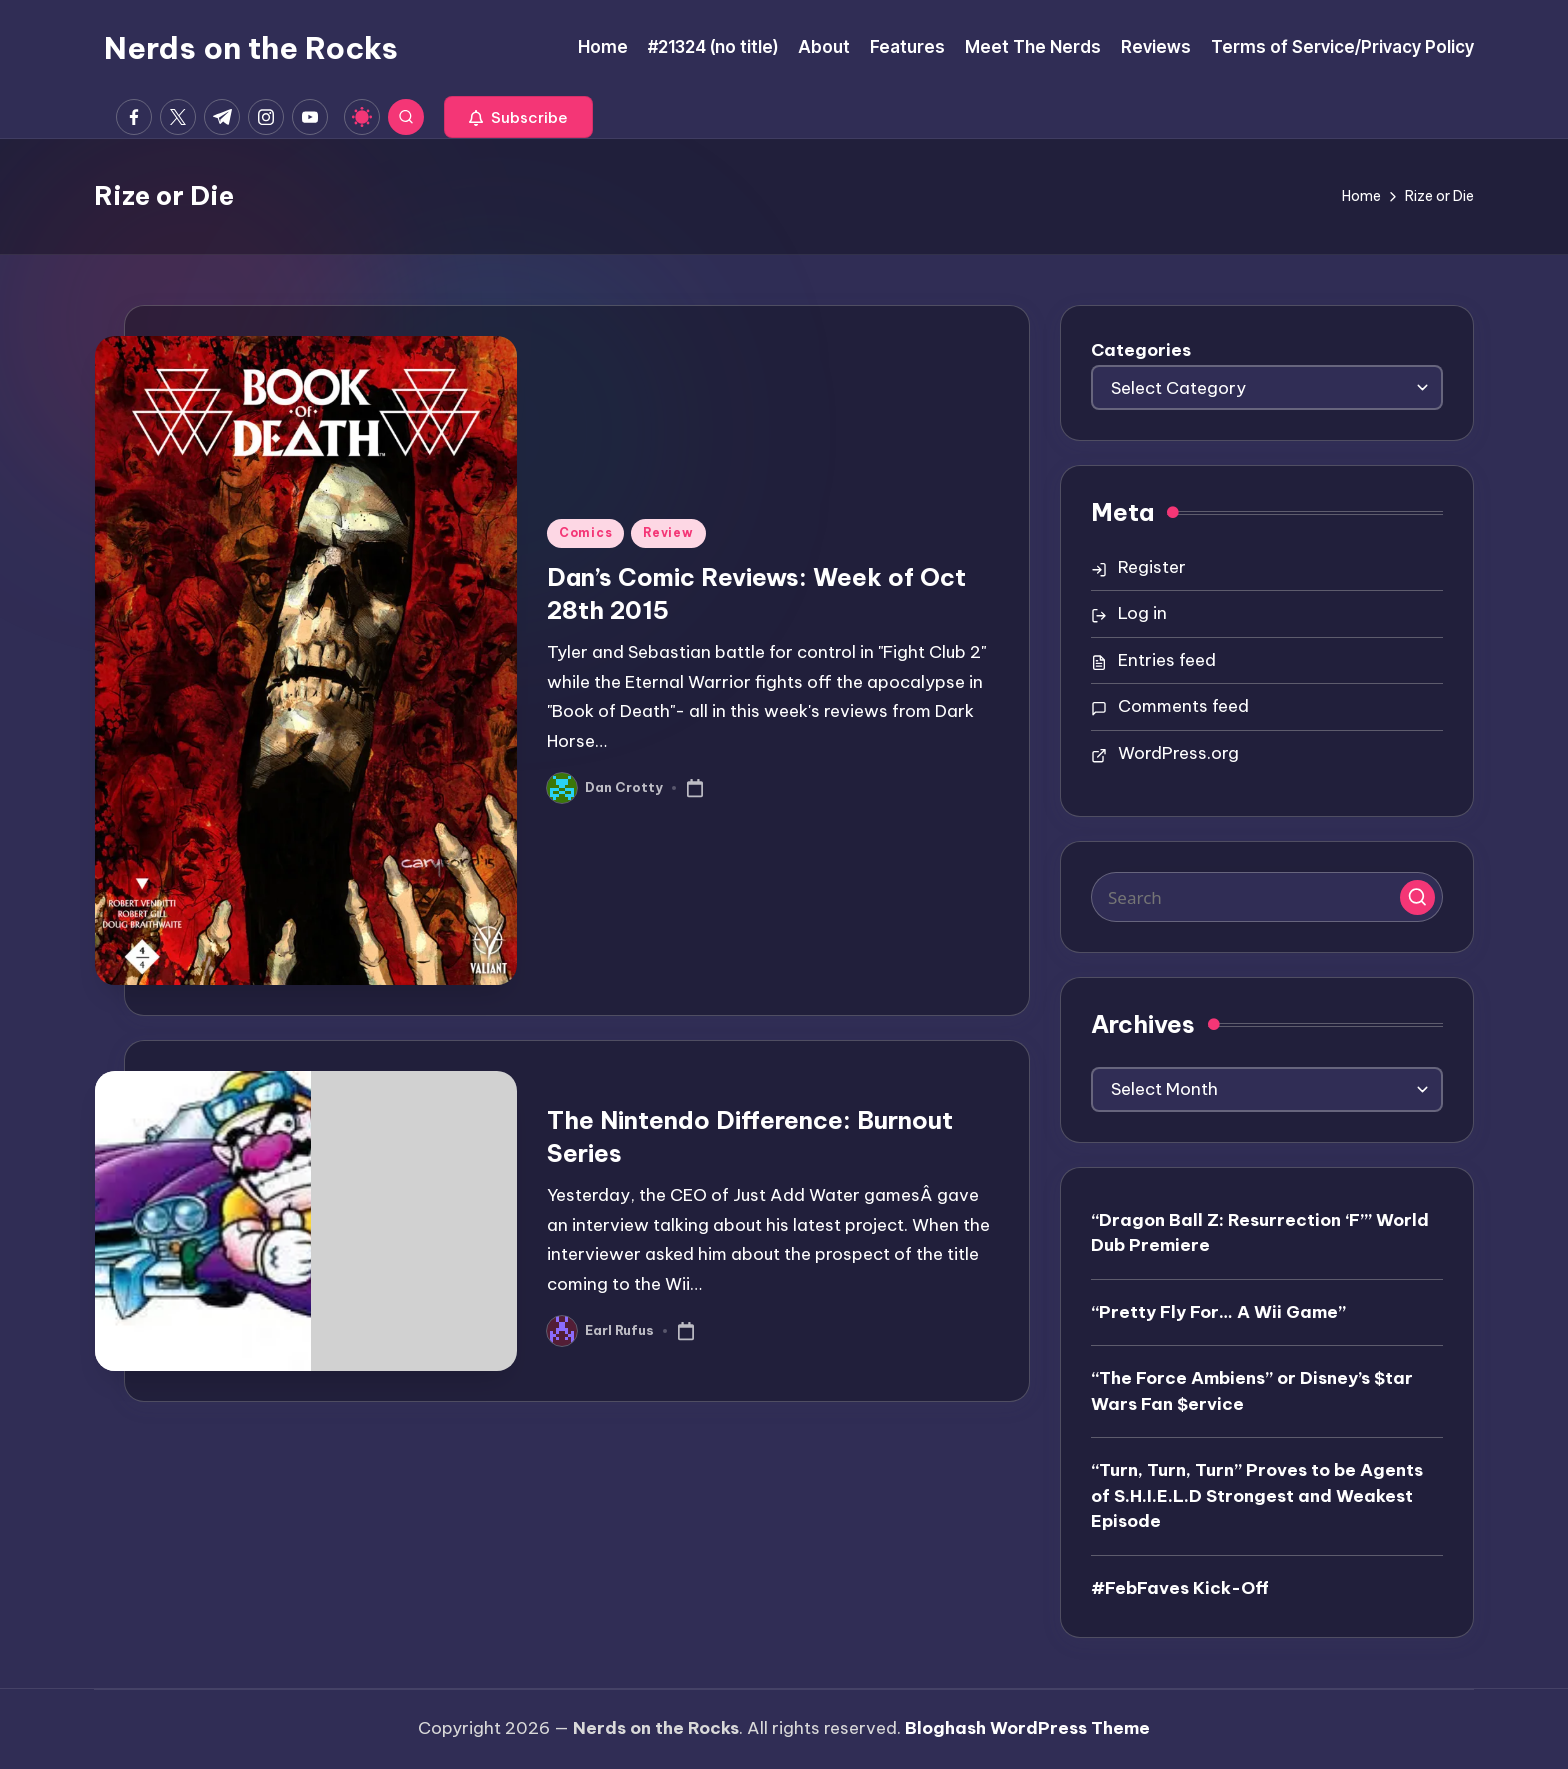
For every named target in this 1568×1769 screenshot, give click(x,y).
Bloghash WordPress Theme (1027, 1728)
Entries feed (1167, 660)
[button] (518, 117)
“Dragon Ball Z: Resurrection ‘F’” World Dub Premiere (1260, 1233)
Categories (1141, 350)
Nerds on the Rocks (251, 48)
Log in (1142, 613)
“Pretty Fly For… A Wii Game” (1218, 1312)
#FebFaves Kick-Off (1180, 1588)
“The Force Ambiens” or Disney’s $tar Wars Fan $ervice (1252, 1391)
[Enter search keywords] (1267, 897)
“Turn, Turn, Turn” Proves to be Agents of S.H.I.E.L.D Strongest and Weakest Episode (1257, 1495)
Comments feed (1183, 706)
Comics (585, 532)
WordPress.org (1178, 753)
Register (1152, 567)
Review (668, 532)
